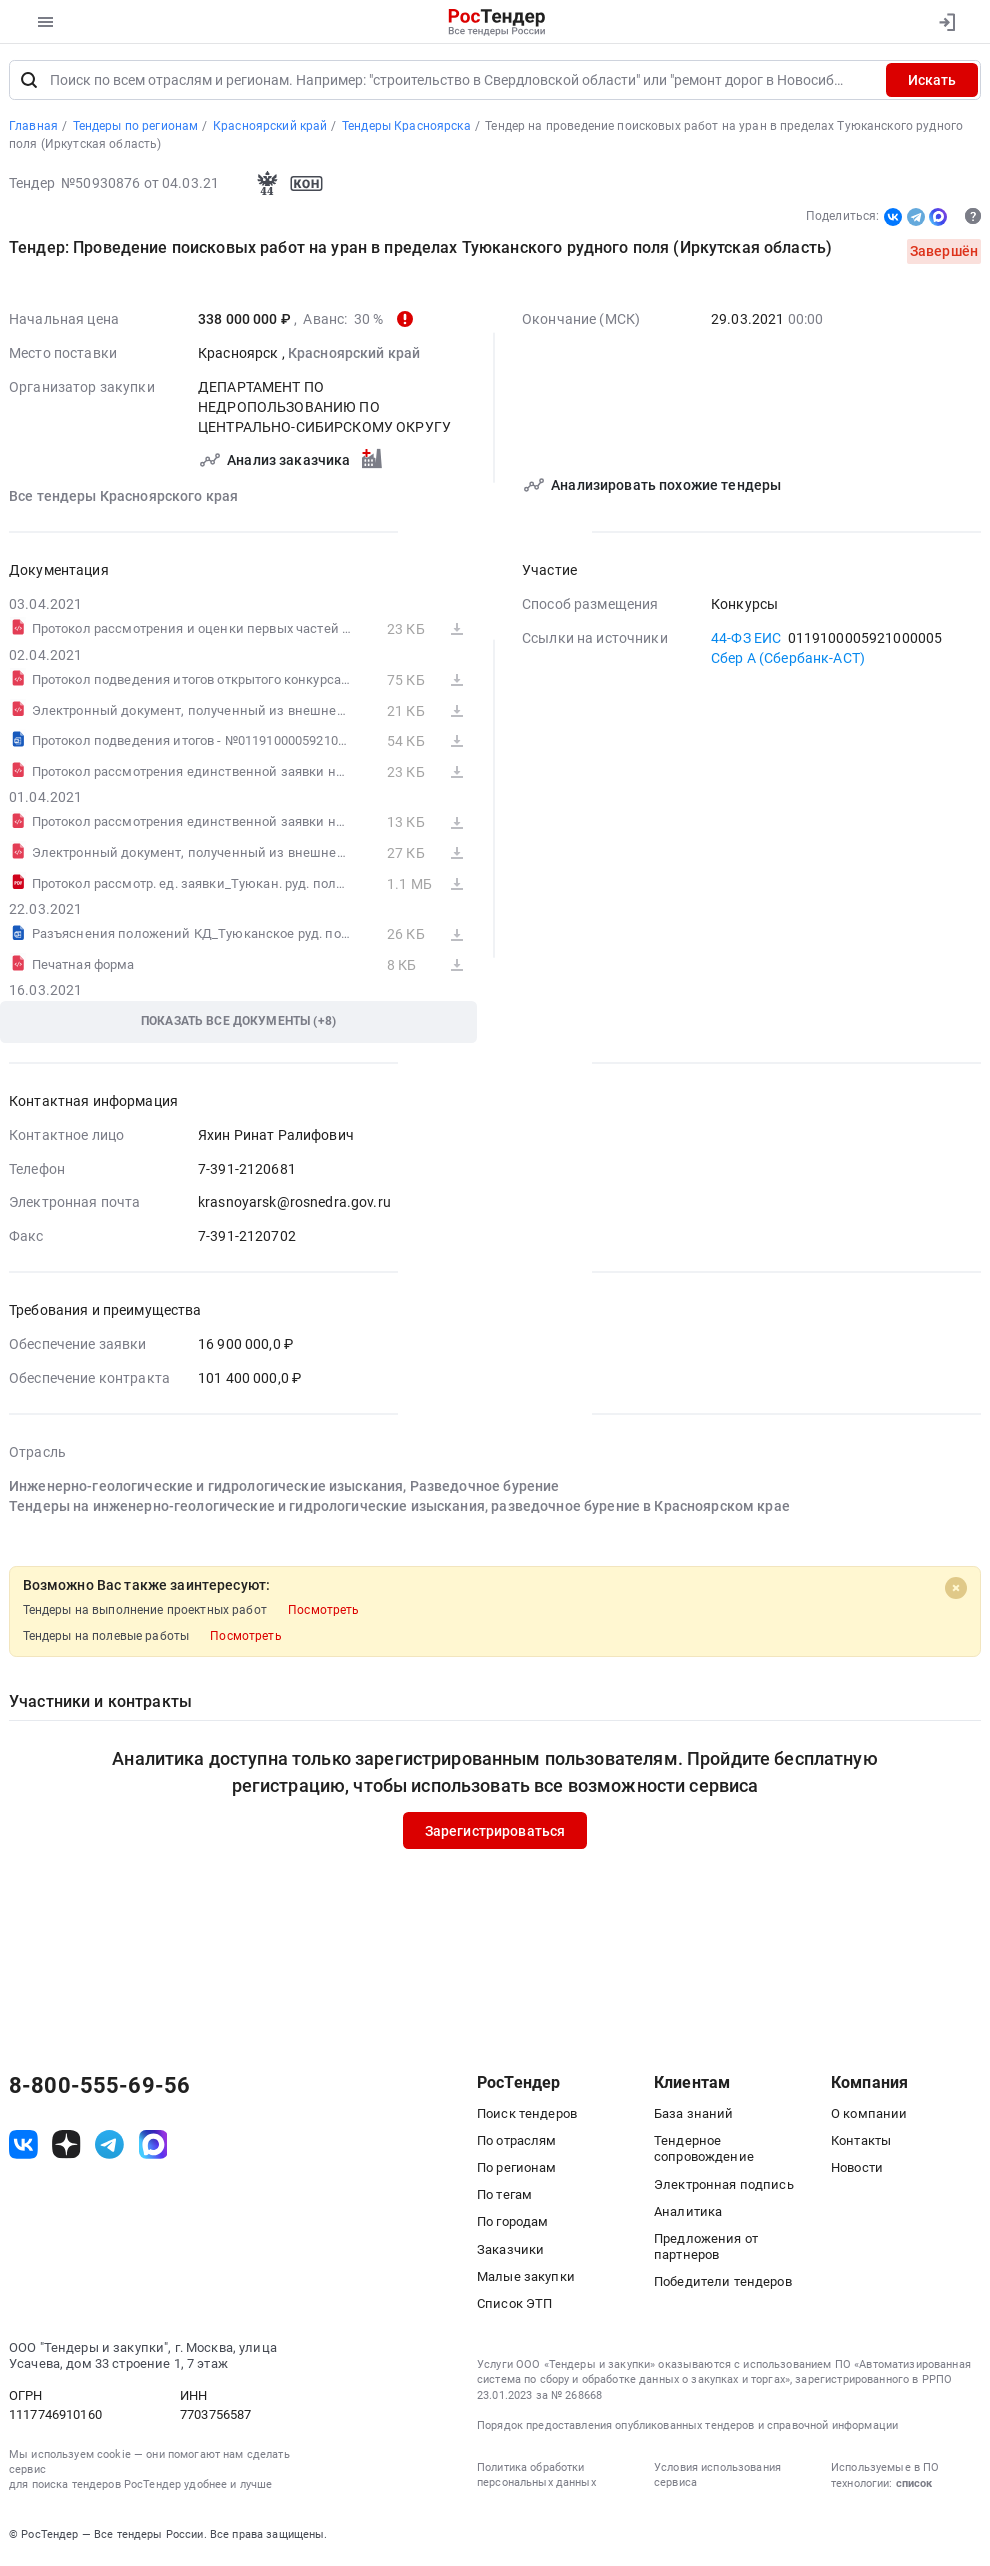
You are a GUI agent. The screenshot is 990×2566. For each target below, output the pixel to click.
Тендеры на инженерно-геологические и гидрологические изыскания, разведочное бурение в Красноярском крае (399, 1508)
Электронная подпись (724, 2185)
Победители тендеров (723, 2283)
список (914, 2485)
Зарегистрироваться (495, 1832)
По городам (512, 2223)
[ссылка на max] (153, 2146)
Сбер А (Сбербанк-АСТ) (788, 659)
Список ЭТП (514, 2305)
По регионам (517, 2169)
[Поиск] (29, 82)
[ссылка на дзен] (66, 2146)
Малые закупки (526, 2278)
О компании (869, 2115)
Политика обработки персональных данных (536, 2477)
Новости (857, 2169)
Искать (932, 82)
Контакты (861, 2142)
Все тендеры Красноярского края (123, 497)
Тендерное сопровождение (704, 2150)
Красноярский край (354, 354)
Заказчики (510, 2251)
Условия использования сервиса (717, 2477)
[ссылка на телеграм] (109, 2146)
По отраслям (517, 2142)
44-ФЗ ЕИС (746, 639)
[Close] (956, 1589)
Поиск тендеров (527, 2115)
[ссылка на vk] (23, 2146)
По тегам (504, 2196)
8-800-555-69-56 (99, 2087)
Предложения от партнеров (706, 2248)
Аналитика (688, 2213)
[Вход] (946, 22)
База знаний (694, 2115)
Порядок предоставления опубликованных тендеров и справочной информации (687, 2427)
